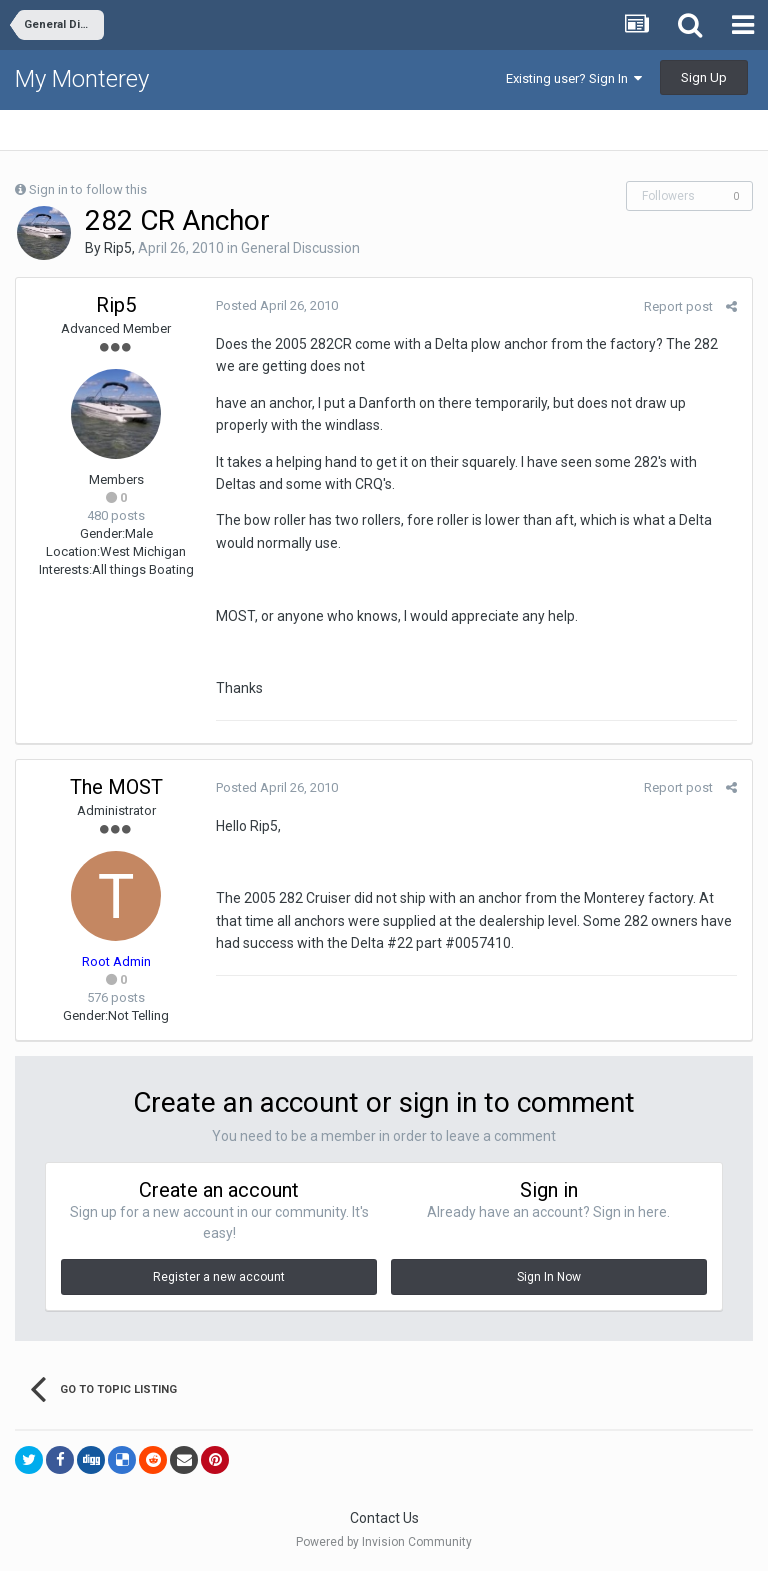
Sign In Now (549, 1277)
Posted (277, 305)
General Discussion (300, 248)
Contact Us (384, 1518)
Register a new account (219, 1277)
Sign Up (704, 77)
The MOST (116, 787)
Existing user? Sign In (574, 78)
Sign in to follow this (88, 189)
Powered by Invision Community (384, 1542)
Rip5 (118, 248)
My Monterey (82, 79)
